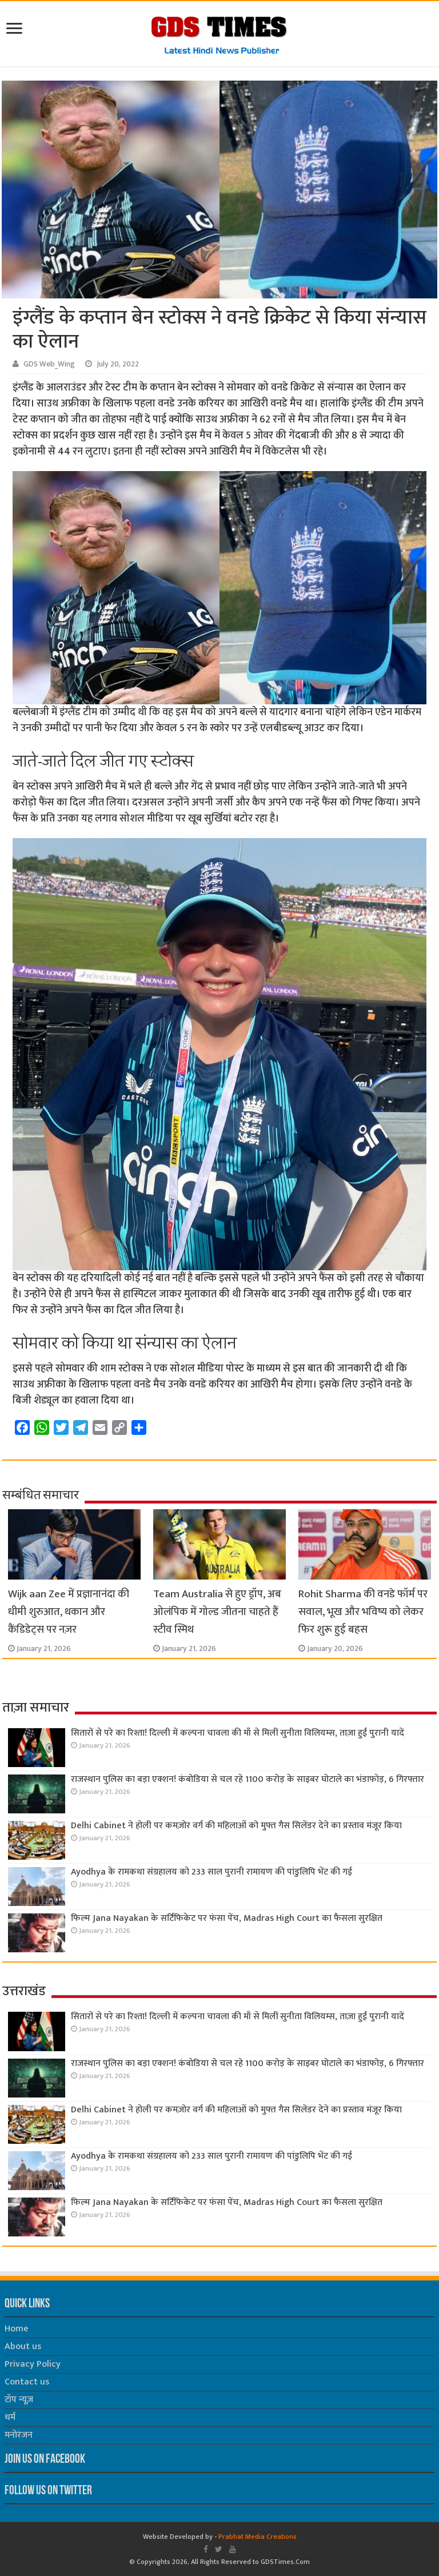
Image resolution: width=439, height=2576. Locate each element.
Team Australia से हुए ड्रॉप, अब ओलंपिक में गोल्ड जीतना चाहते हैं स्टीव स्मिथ (217, 1611)
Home (17, 2328)
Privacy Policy (33, 2364)
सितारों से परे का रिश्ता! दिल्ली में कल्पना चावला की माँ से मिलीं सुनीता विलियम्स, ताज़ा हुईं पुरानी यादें (237, 1733)
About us (23, 2346)
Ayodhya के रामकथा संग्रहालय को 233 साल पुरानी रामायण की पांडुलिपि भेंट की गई (211, 1872)
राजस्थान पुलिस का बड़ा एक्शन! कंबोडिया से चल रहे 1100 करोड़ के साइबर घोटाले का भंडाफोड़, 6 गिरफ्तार (247, 1779)
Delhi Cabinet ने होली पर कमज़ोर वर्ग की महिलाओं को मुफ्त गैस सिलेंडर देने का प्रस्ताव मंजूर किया (236, 1825)
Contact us (27, 2382)
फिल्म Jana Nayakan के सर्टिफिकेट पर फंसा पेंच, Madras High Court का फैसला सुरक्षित (226, 1918)
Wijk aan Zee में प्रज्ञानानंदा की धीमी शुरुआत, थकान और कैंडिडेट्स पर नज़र (68, 1611)
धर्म (10, 2417)
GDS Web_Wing (49, 364)
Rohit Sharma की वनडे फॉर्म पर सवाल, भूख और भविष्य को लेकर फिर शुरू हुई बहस (363, 1611)
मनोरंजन (19, 2435)
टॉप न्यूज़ (19, 2399)
